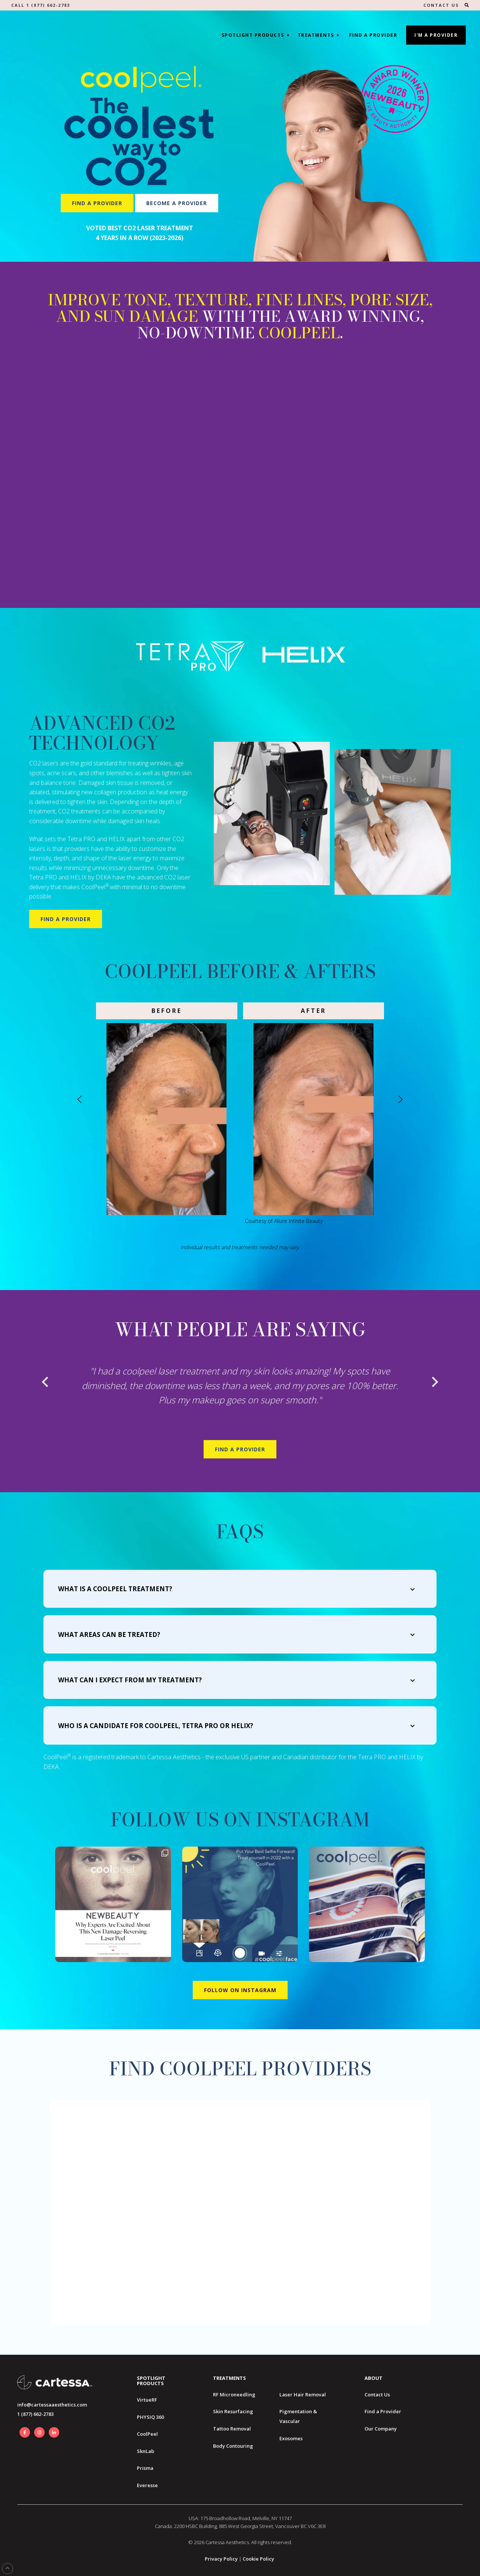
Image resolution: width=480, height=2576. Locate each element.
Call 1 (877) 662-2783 (40, 5)
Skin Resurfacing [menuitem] (233, 2411)
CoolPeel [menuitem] (147, 2433)
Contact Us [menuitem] (377, 2394)
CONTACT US (441, 5)
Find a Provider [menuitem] (382, 2411)
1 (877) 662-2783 (35, 2414)
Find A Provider (240, 1449)
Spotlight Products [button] (253, 35)
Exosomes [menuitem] (291, 2438)
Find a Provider (373, 35)
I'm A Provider (436, 35)
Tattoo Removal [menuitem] (232, 2428)
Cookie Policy (258, 2558)
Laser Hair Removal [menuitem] (302, 2394)
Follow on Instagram (240, 1990)
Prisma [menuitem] (145, 2468)
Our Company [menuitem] (380, 2428)
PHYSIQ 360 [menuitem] (150, 2417)
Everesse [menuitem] (147, 2485)
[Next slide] (399, 1099)
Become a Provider (176, 203)
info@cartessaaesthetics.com (52, 2404)
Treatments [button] (316, 35)
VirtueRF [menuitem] (147, 2399)
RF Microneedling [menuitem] (234, 2394)
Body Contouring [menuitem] (233, 2445)
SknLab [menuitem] (145, 2451)
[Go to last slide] (80, 1099)
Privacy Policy (221, 2558)
